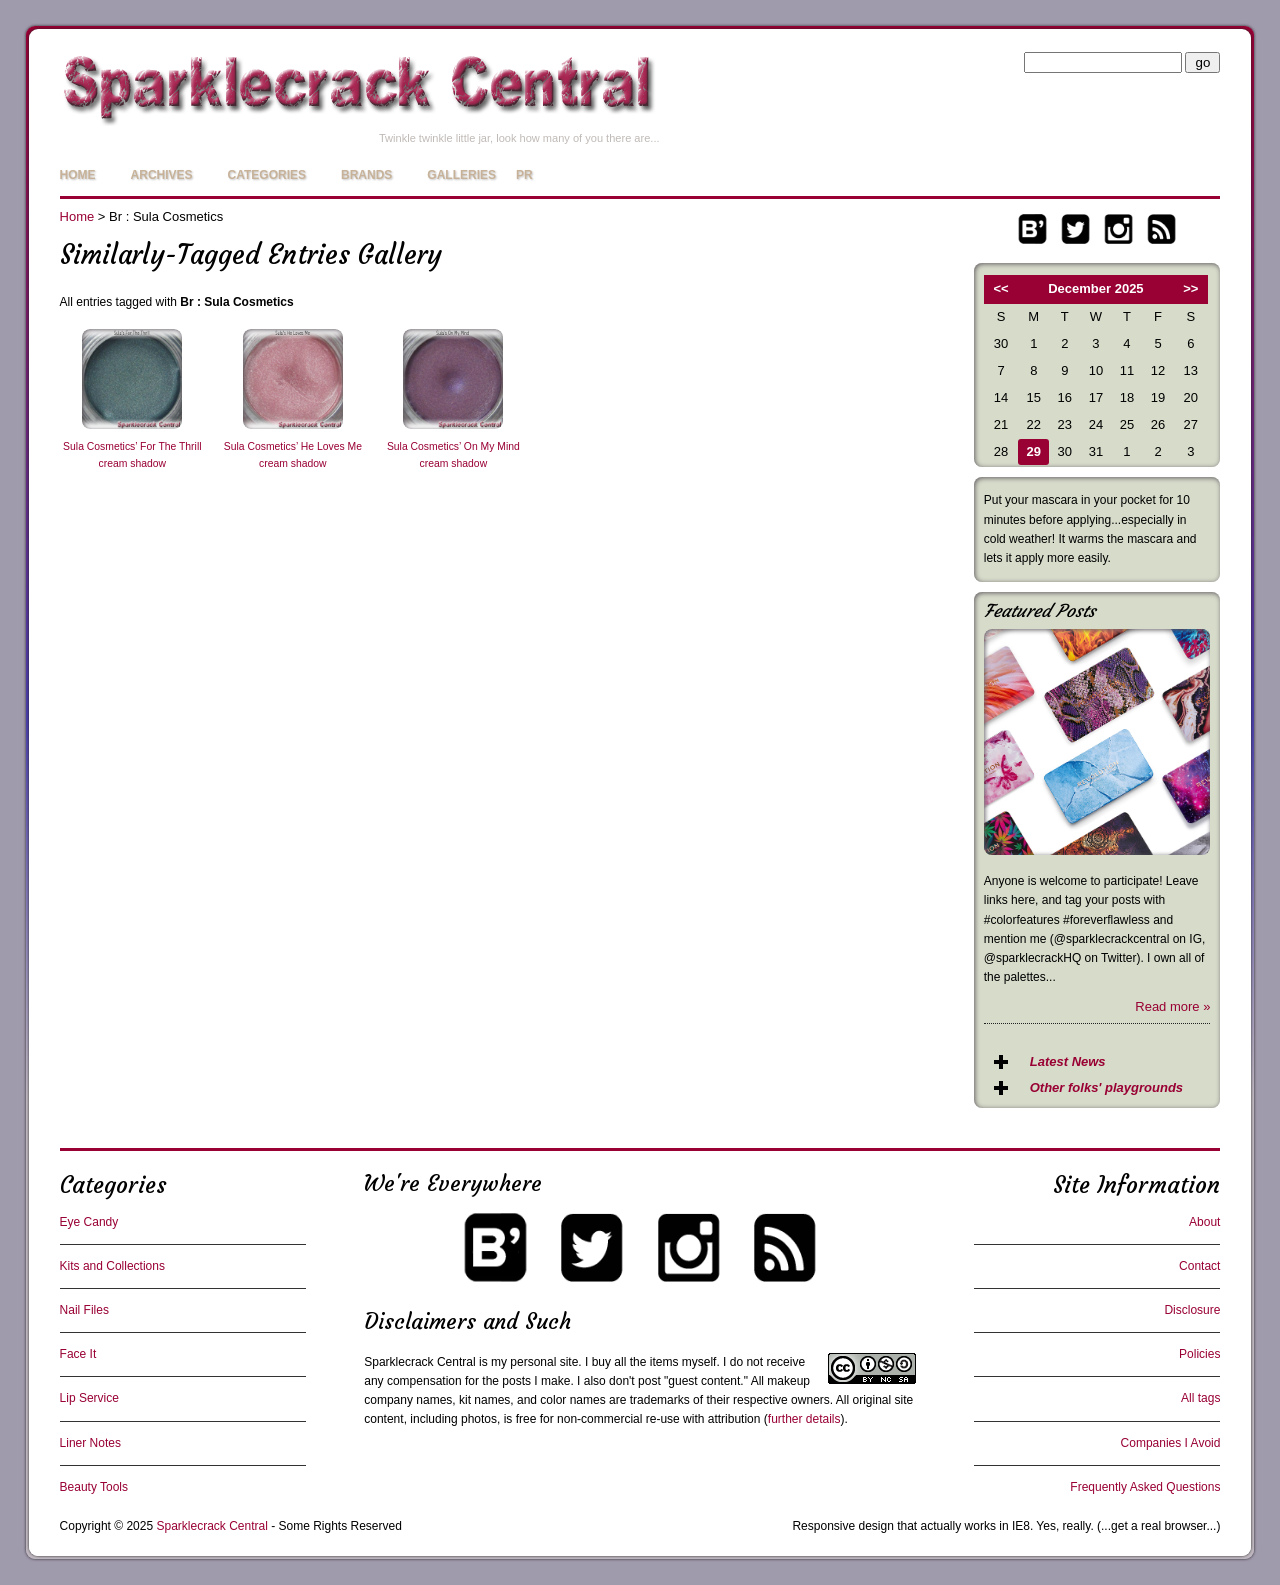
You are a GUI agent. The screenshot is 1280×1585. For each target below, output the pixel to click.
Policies (1199, 1354)
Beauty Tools (94, 1487)
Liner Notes (90, 1443)
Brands (366, 175)
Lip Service (89, 1398)
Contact (1199, 1266)
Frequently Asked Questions (1145, 1487)
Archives (162, 175)
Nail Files (84, 1310)
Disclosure (1192, 1310)
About (1204, 1222)
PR (524, 175)
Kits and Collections (112, 1266)
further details (804, 1419)
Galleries (461, 175)
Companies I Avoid (1171, 1443)
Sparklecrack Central (419, 1362)
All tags (1200, 1398)
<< (1000, 288)
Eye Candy (89, 1222)
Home (78, 175)
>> (1190, 288)
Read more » (1172, 1006)
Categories (267, 175)
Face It (78, 1354)
